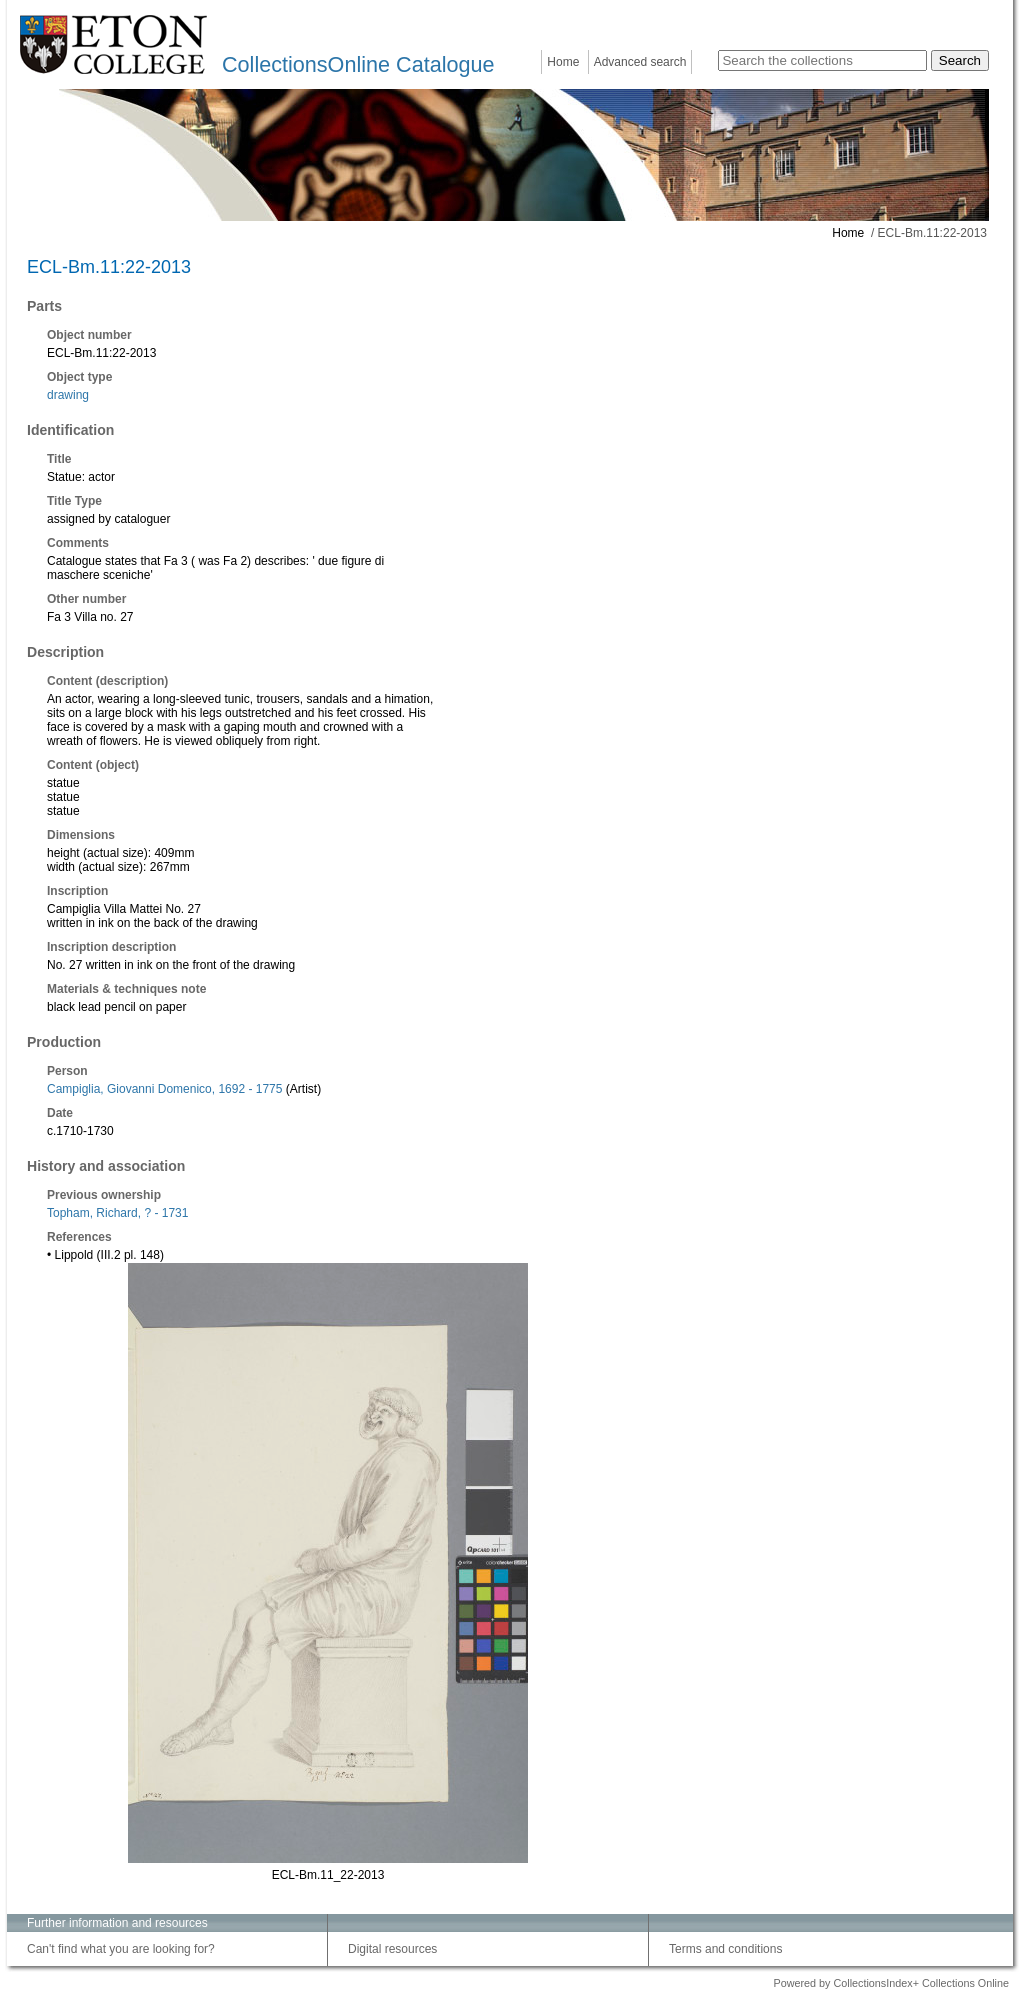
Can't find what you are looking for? (121, 1949)
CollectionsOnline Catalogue (358, 64)
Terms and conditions (725, 1949)
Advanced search (640, 62)
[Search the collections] (822, 60)
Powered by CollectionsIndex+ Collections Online (891, 1983)
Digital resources (392, 1949)
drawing (68, 395)
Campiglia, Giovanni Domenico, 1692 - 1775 (164, 1089)
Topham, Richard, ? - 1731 (117, 1213)
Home (563, 62)
